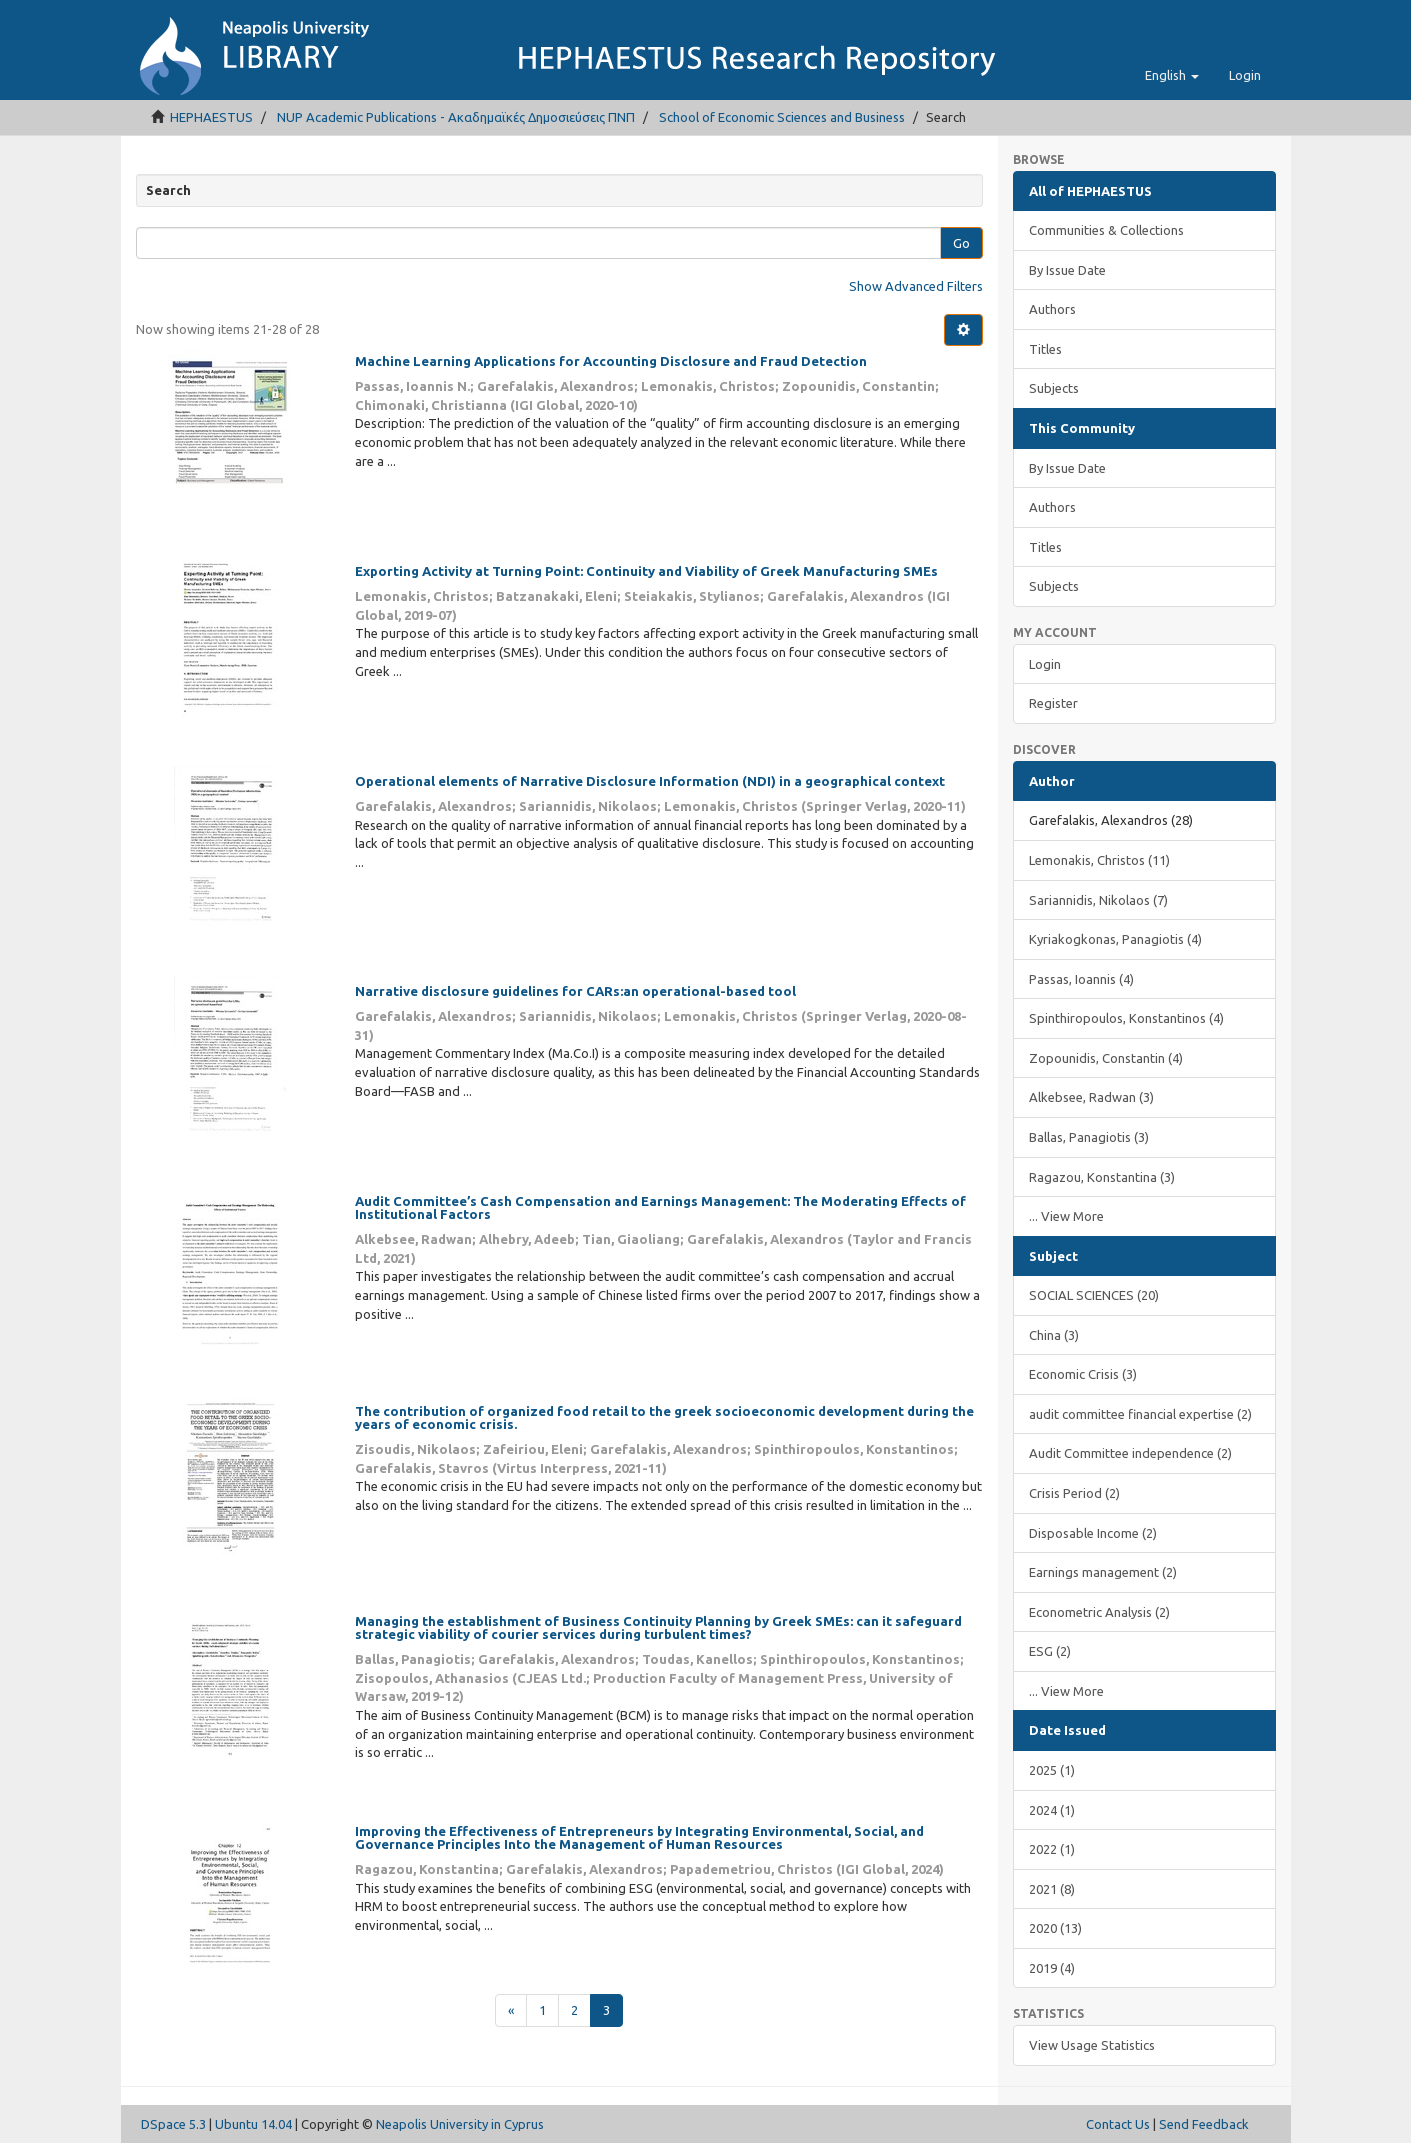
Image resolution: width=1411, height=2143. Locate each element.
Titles (1045, 349)
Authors (1052, 309)
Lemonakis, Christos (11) (1099, 860)
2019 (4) (1052, 1968)
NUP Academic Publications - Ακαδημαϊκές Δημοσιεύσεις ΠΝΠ (456, 117)
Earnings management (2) (1103, 1572)
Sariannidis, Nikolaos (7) (1098, 900)
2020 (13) (1055, 1928)
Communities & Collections (1106, 230)
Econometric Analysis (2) (1099, 1612)
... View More (1066, 1216)
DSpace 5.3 (173, 2124)
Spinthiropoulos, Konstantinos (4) (1126, 1018)
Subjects (1054, 388)
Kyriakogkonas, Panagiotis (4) (1115, 939)
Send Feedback (1204, 2124)
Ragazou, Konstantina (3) (1102, 1177)
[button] (1172, 75)
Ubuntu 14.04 (253, 2124)
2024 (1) (1052, 1810)
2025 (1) (1052, 1770)
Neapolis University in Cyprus (460, 2124)
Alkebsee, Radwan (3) (1091, 1097)
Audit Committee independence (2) (1130, 1453)
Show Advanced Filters (916, 286)
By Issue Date (1067, 270)
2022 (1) (1052, 1849)
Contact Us (1118, 2124)
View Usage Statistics (1092, 2045)
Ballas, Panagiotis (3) (1089, 1137)
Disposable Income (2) (1093, 1533)
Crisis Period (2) (1074, 1493)
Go (961, 243)
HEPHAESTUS (211, 117)
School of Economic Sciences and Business (782, 117)
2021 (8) (1052, 1889)
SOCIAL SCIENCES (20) (1094, 1295)
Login (1045, 664)
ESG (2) (1050, 1651)
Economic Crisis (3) (1083, 1374)
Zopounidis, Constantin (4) (1106, 1058)
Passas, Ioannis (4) (1081, 979)
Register (1053, 703)
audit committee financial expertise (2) (1140, 1414)
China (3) (1054, 1335)
